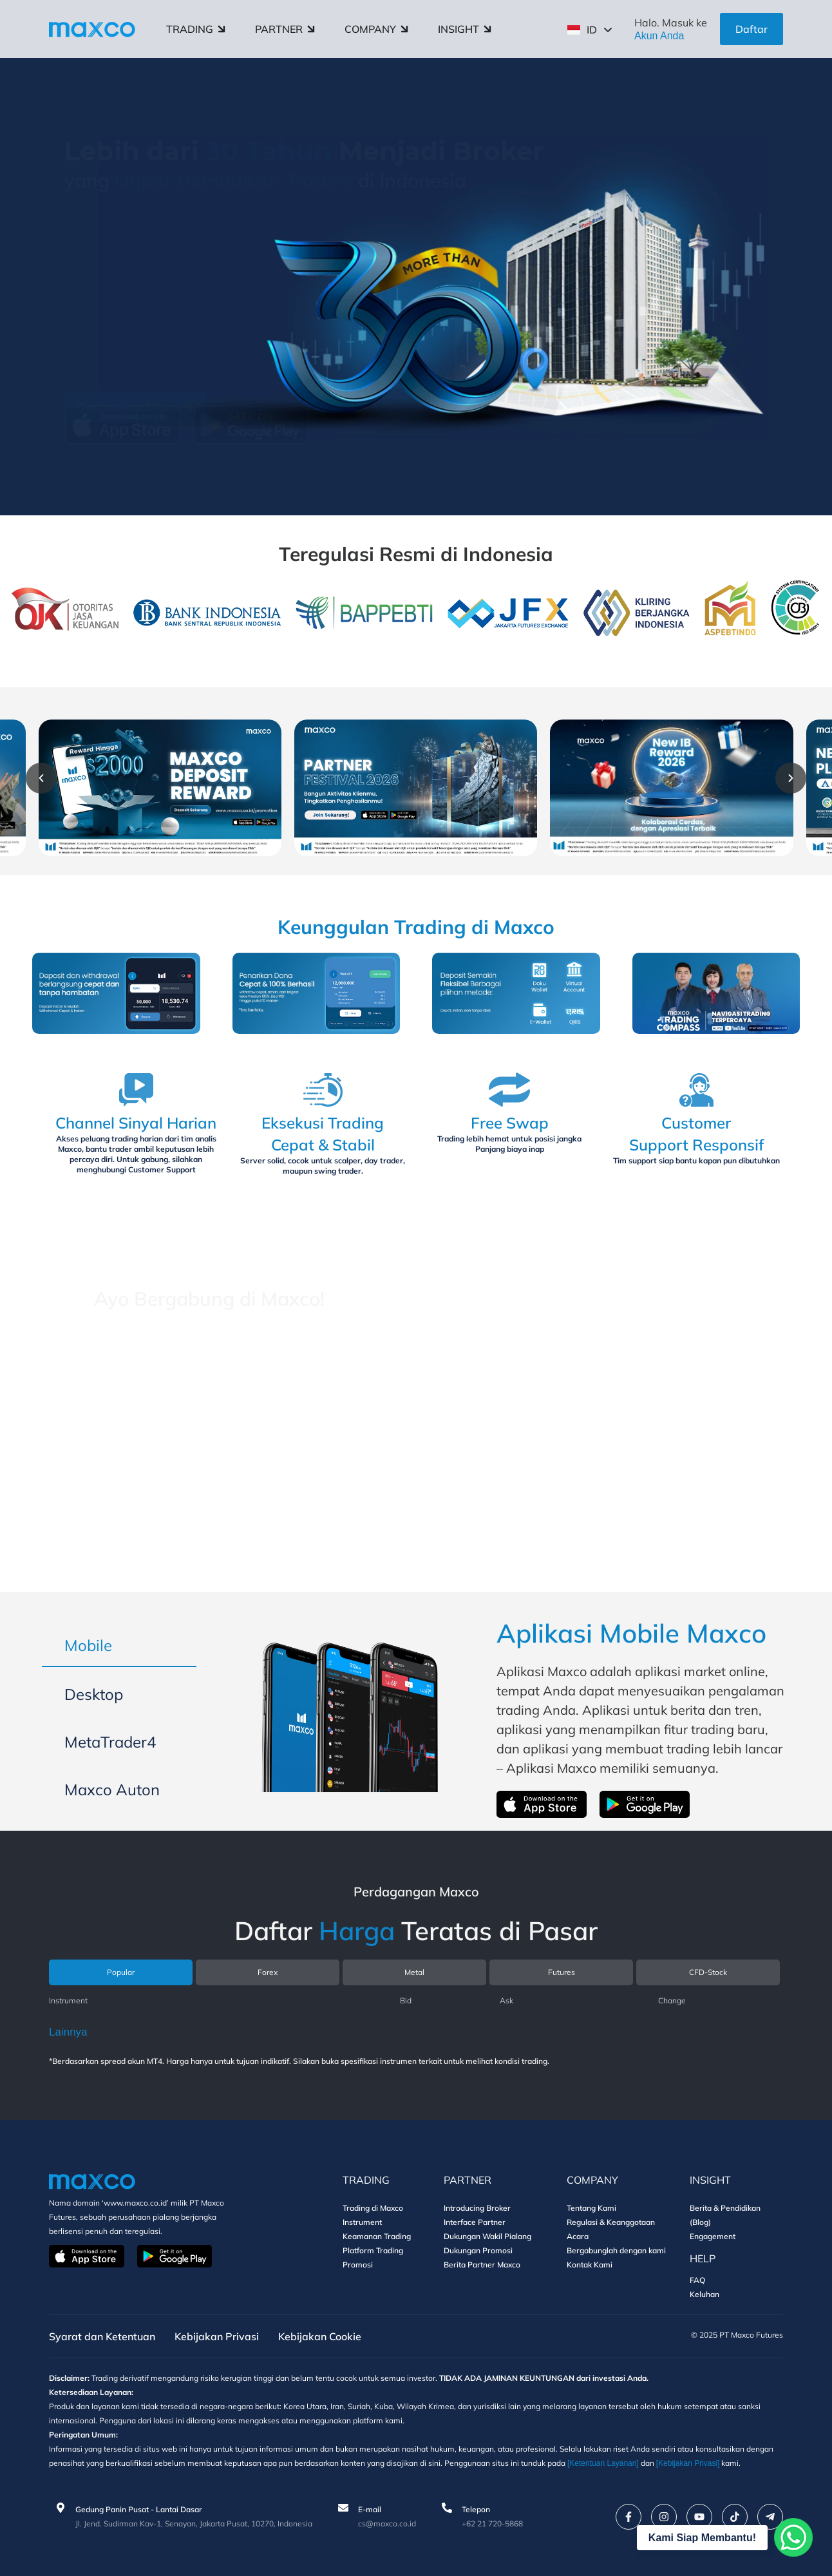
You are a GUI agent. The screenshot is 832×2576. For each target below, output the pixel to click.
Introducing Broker (477, 2208)
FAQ (697, 2280)
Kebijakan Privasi (217, 2336)
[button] (41, 778)
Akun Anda (659, 35)
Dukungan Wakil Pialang (487, 2236)
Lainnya (68, 2032)
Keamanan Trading (377, 2236)
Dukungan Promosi (478, 2250)
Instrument (362, 2222)
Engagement (712, 2236)
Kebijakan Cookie (319, 2336)
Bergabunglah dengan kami (616, 2250)
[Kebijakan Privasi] (688, 2463)
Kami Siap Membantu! (702, 2537)
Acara (578, 2236)
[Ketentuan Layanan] (603, 2463)
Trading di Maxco (373, 2208)
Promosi (358, 2264)
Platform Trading (373, 2250)
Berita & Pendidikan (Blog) (725, 2215)
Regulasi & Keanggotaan (611, 2222)
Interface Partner (475, 2222)
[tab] (119, 1646)
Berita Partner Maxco (482, 2264)
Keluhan (704, 2294)
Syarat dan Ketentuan (102, 2336)
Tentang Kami (591, 2208)
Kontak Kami (589, 2264)
